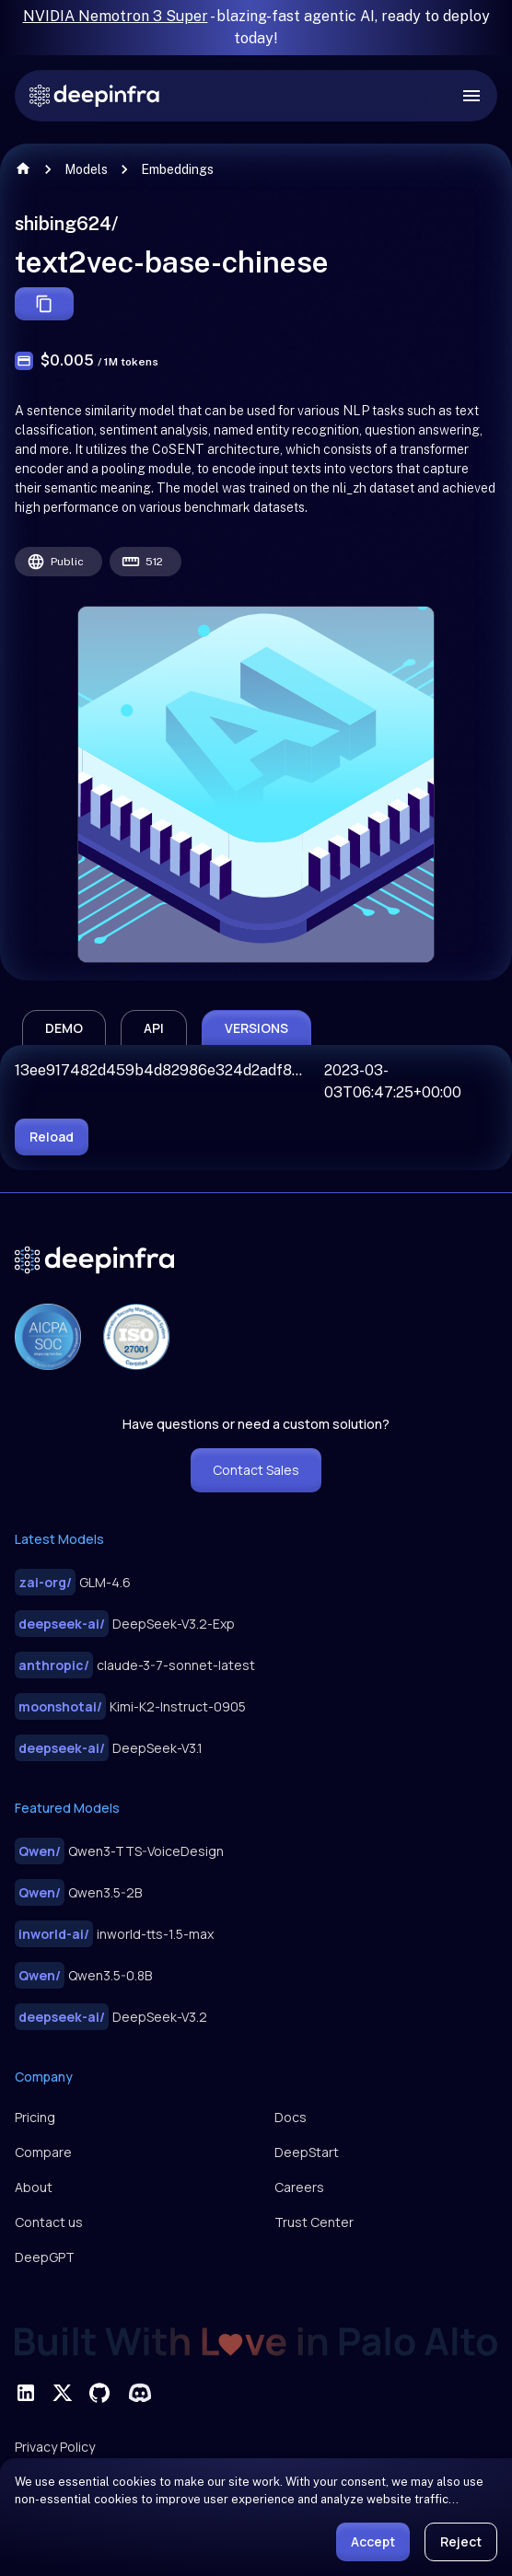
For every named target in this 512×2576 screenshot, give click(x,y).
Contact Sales (256, 1470)
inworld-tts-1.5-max (114, 1933)
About (33, 2187)
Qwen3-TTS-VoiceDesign (119, 1851)
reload (51, 1136)
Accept (373, 2541)
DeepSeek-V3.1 (109, 1748)
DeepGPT (45, 2257)
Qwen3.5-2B (78, 1892)
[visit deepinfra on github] (99, 2393)
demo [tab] (64, 1028)
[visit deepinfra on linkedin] (25, 2393)
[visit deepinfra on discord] (140, 2393)
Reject (461, 2541)
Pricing (35, 2117)
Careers (299, 2187)
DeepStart (306, 2152)
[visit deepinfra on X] (62, 2393)
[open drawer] (471, 96)
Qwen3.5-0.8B (83, 1975)
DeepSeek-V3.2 (111, 2016)
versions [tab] (256, 1028)
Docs (290, 2117)
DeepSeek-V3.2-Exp (125, 1623)
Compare (43, 2152)
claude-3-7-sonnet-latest (135, 1665)
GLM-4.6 (73, 1582)
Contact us (49, 2222)
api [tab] (154, 1028)
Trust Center (314, 2222)
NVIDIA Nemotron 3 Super (115, 16)
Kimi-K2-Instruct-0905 (130, 1706)
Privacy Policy (55, 2446)
